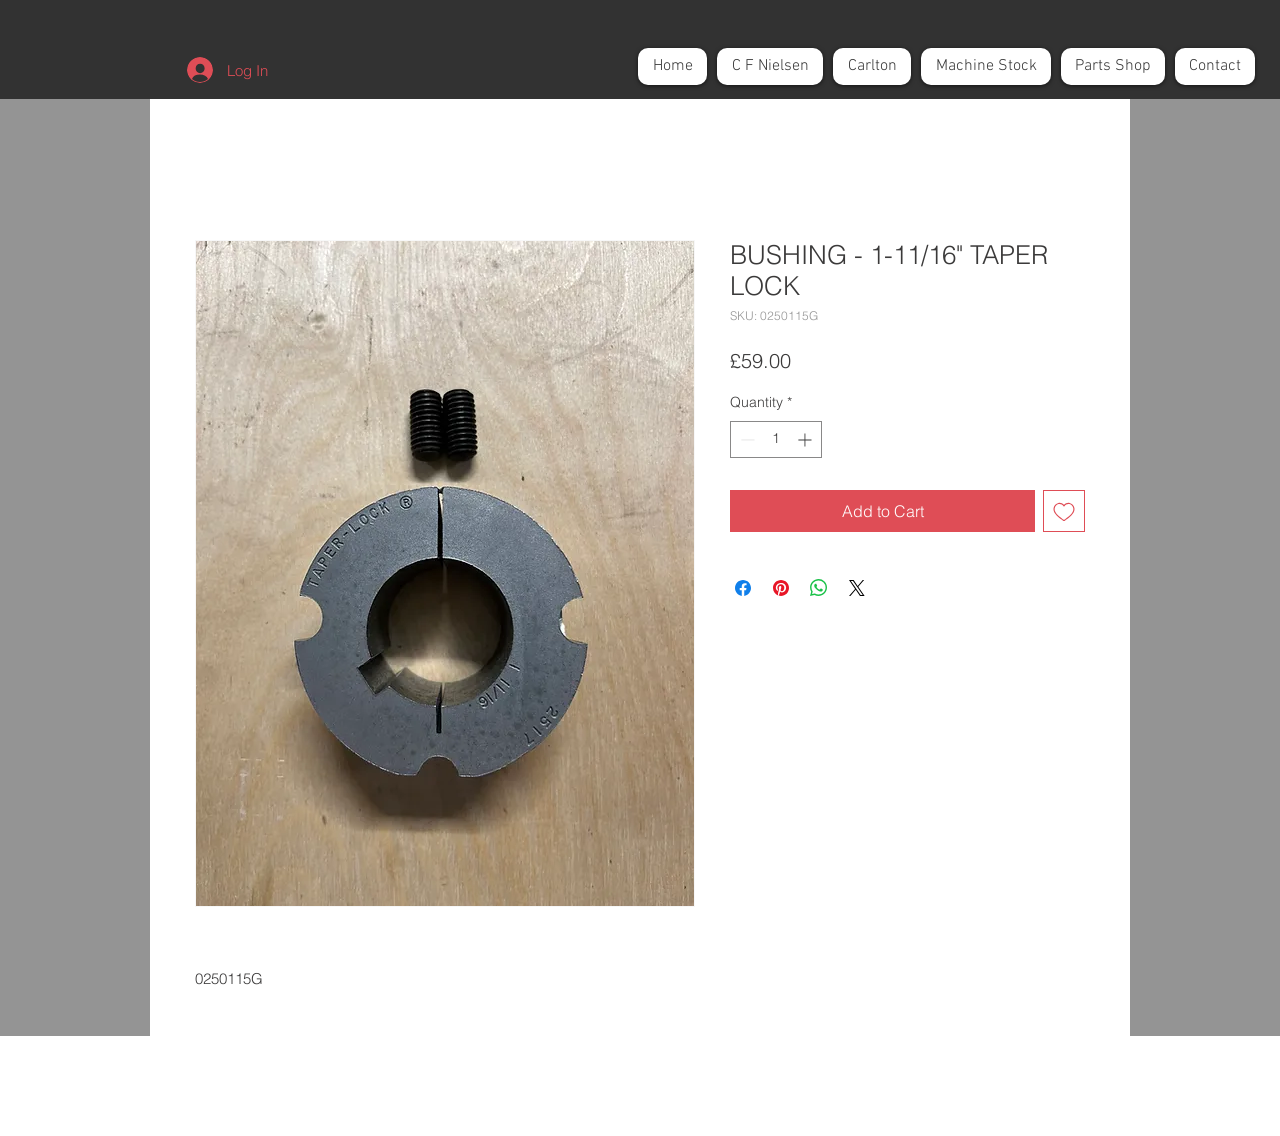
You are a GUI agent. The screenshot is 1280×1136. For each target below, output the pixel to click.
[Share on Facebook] (743, 588)
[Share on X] (857, 588)
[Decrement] (745, 439)
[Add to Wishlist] (1064, 511)
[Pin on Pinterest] (781, 588)
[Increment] (806, 439)
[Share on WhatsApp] (819, 588)
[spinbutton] (776, 439)
